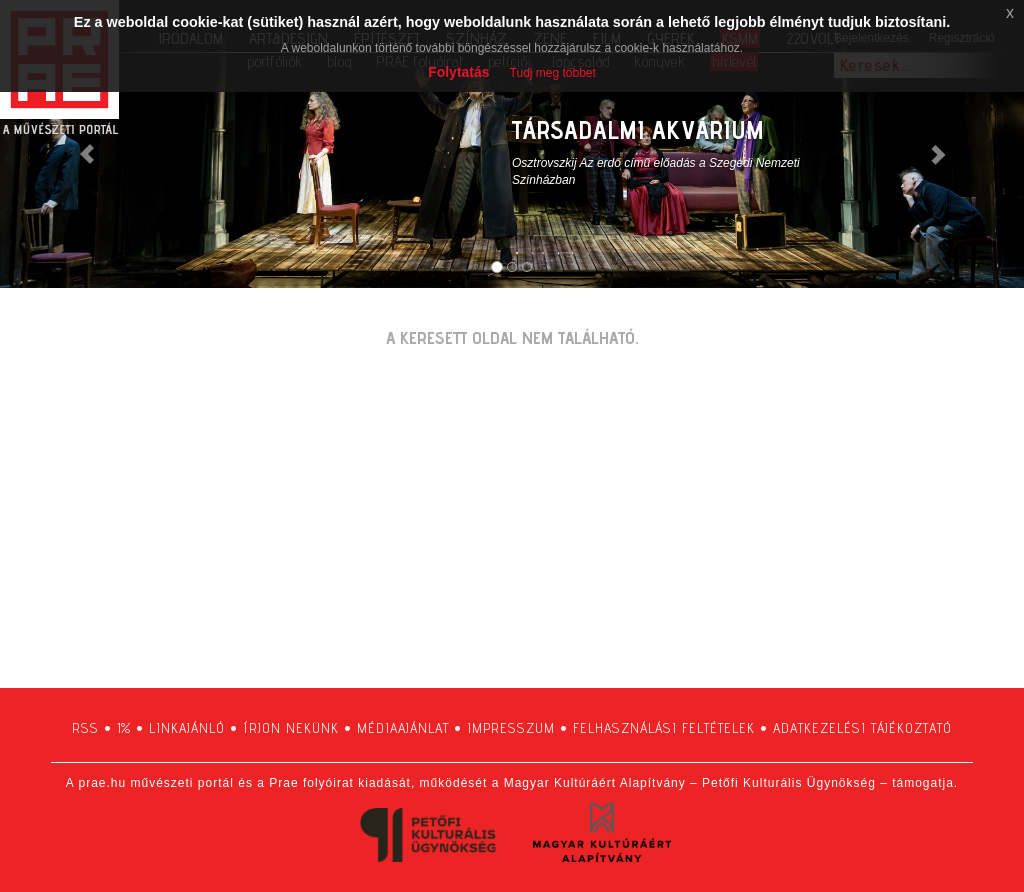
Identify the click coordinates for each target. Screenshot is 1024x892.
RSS (85, 728)
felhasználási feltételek (664, 728)
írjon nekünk (291, 728)
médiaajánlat (403, 728)
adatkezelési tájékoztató (862, 728)
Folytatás (458, 72)
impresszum (511, 728)
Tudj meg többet (553, 73)
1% (124, 728)
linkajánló (187, 728)
